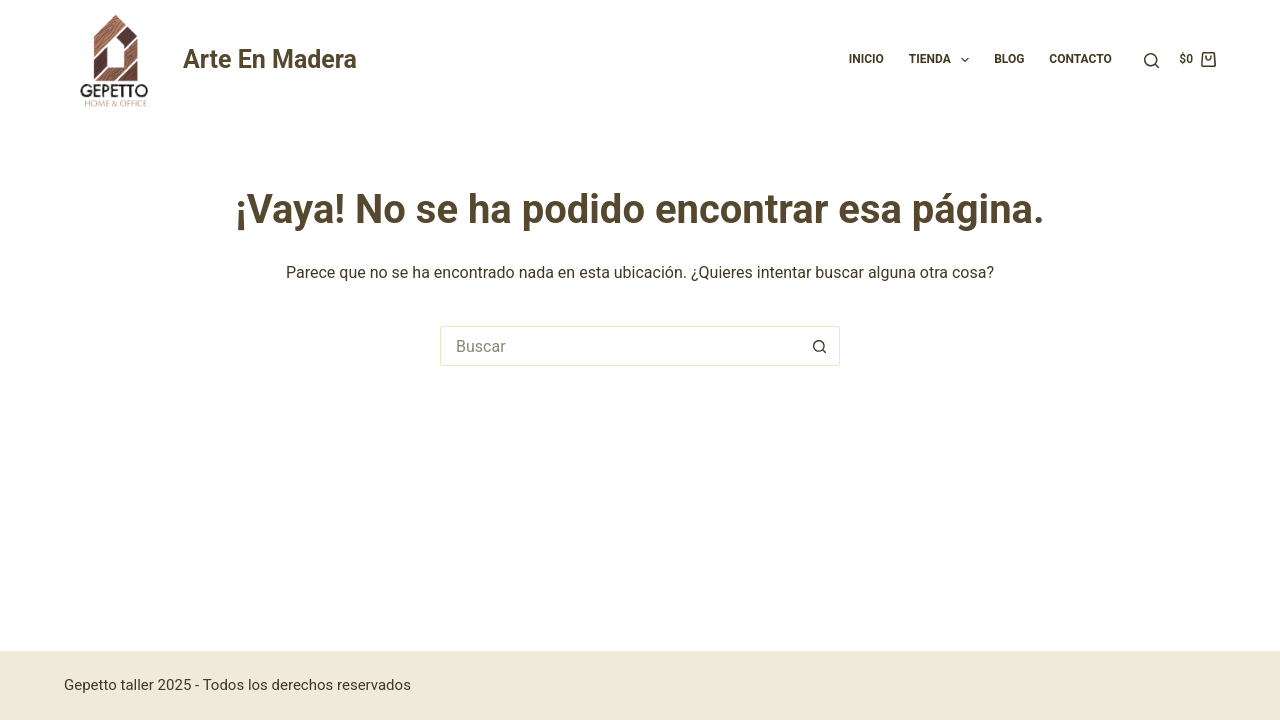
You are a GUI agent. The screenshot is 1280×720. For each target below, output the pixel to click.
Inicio (866, 59)
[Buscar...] (620, 346)
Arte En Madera (270, 59)
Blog (1009, 59)
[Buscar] (1151, 60)
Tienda (943, 60)
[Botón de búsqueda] (820, 346)
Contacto (1080, 59)
